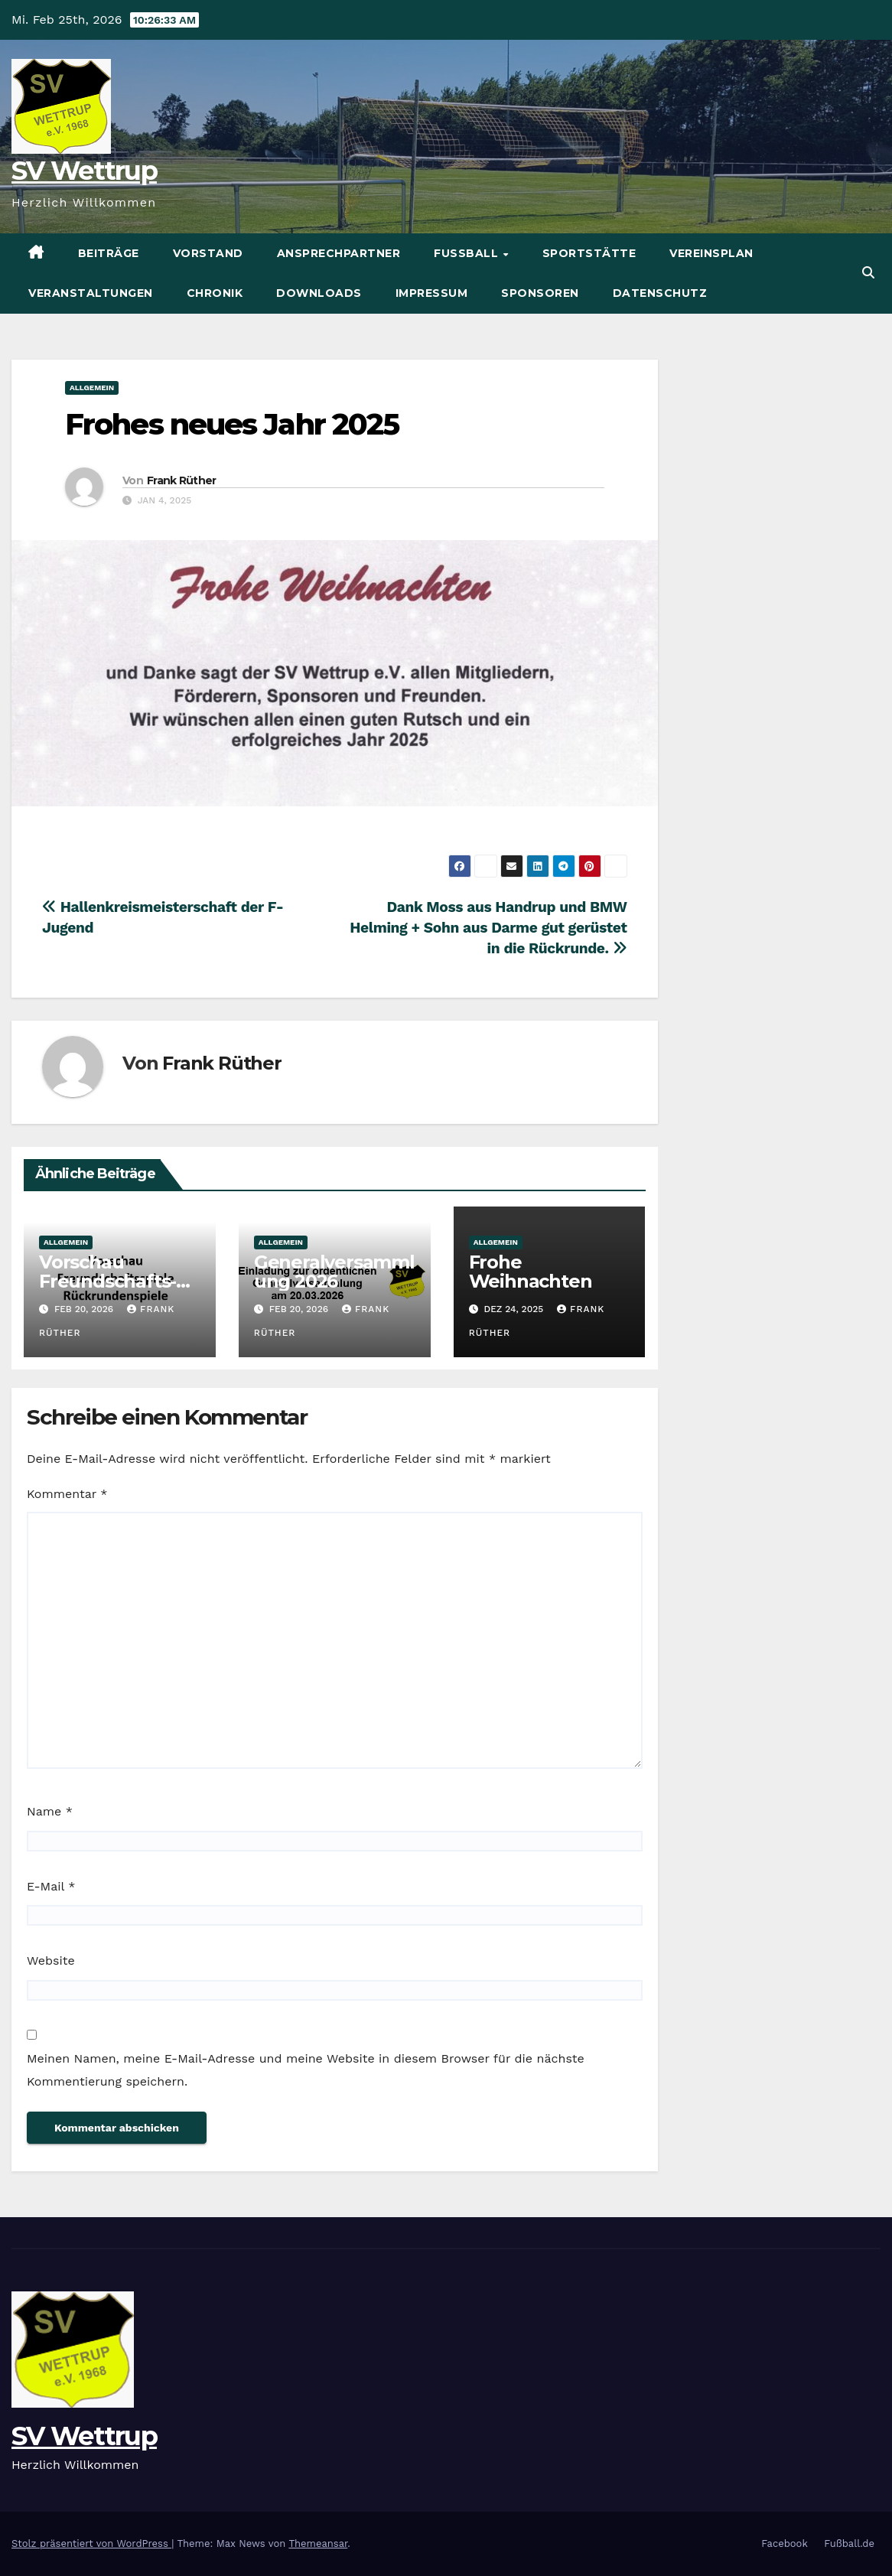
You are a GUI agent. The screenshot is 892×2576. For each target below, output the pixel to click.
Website (51, 1960)
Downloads (319, 293)
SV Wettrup (84, 171)
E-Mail (51, 1886)
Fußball (468, 253)
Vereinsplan (711, 253)
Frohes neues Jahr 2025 (232, 424)
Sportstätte (589, 253)
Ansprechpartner (339, 253)
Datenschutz (660, 293)
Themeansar (317, 2543)
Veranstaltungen (90, 293)
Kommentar (67, 1494)
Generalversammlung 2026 (334, 1271)
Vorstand (208, 253)
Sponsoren (540, 293)
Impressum (432, 293)
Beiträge (108, 253)
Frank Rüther (181, 480)
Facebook (784, 2543)
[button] (868, 272)
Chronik (215, 293)
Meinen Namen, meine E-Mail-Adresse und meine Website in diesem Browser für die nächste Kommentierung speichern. (305, 2070)
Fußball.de (849, 2543)
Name (50, 1811)
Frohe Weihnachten (530, 1271)
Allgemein (92, 387)
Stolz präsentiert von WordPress (91, 2543)
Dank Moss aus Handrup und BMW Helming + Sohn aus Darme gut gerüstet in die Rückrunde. (488, 927)
